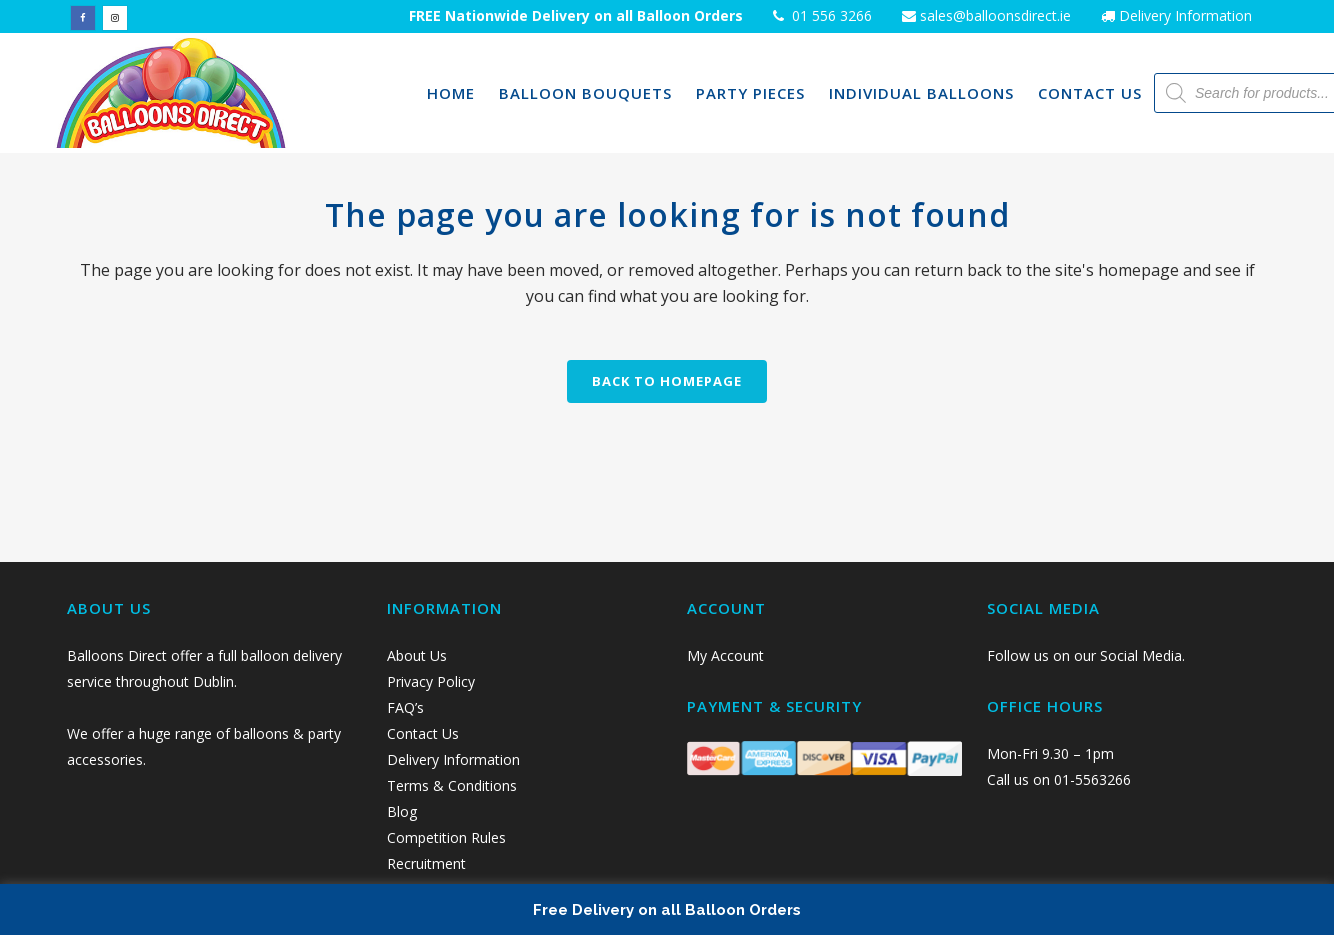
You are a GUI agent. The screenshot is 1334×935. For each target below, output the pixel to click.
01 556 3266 (830, 15)
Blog (402, 811)
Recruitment (426, 863)
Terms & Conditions (452, 785)
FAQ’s (405, 707)
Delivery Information (1185, 15)
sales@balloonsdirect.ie (993, 15)
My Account (725, 655)
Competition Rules (446, 837)
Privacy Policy (433, 681)
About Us (417, 655)
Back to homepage (667, 381)
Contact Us (425, 733)
